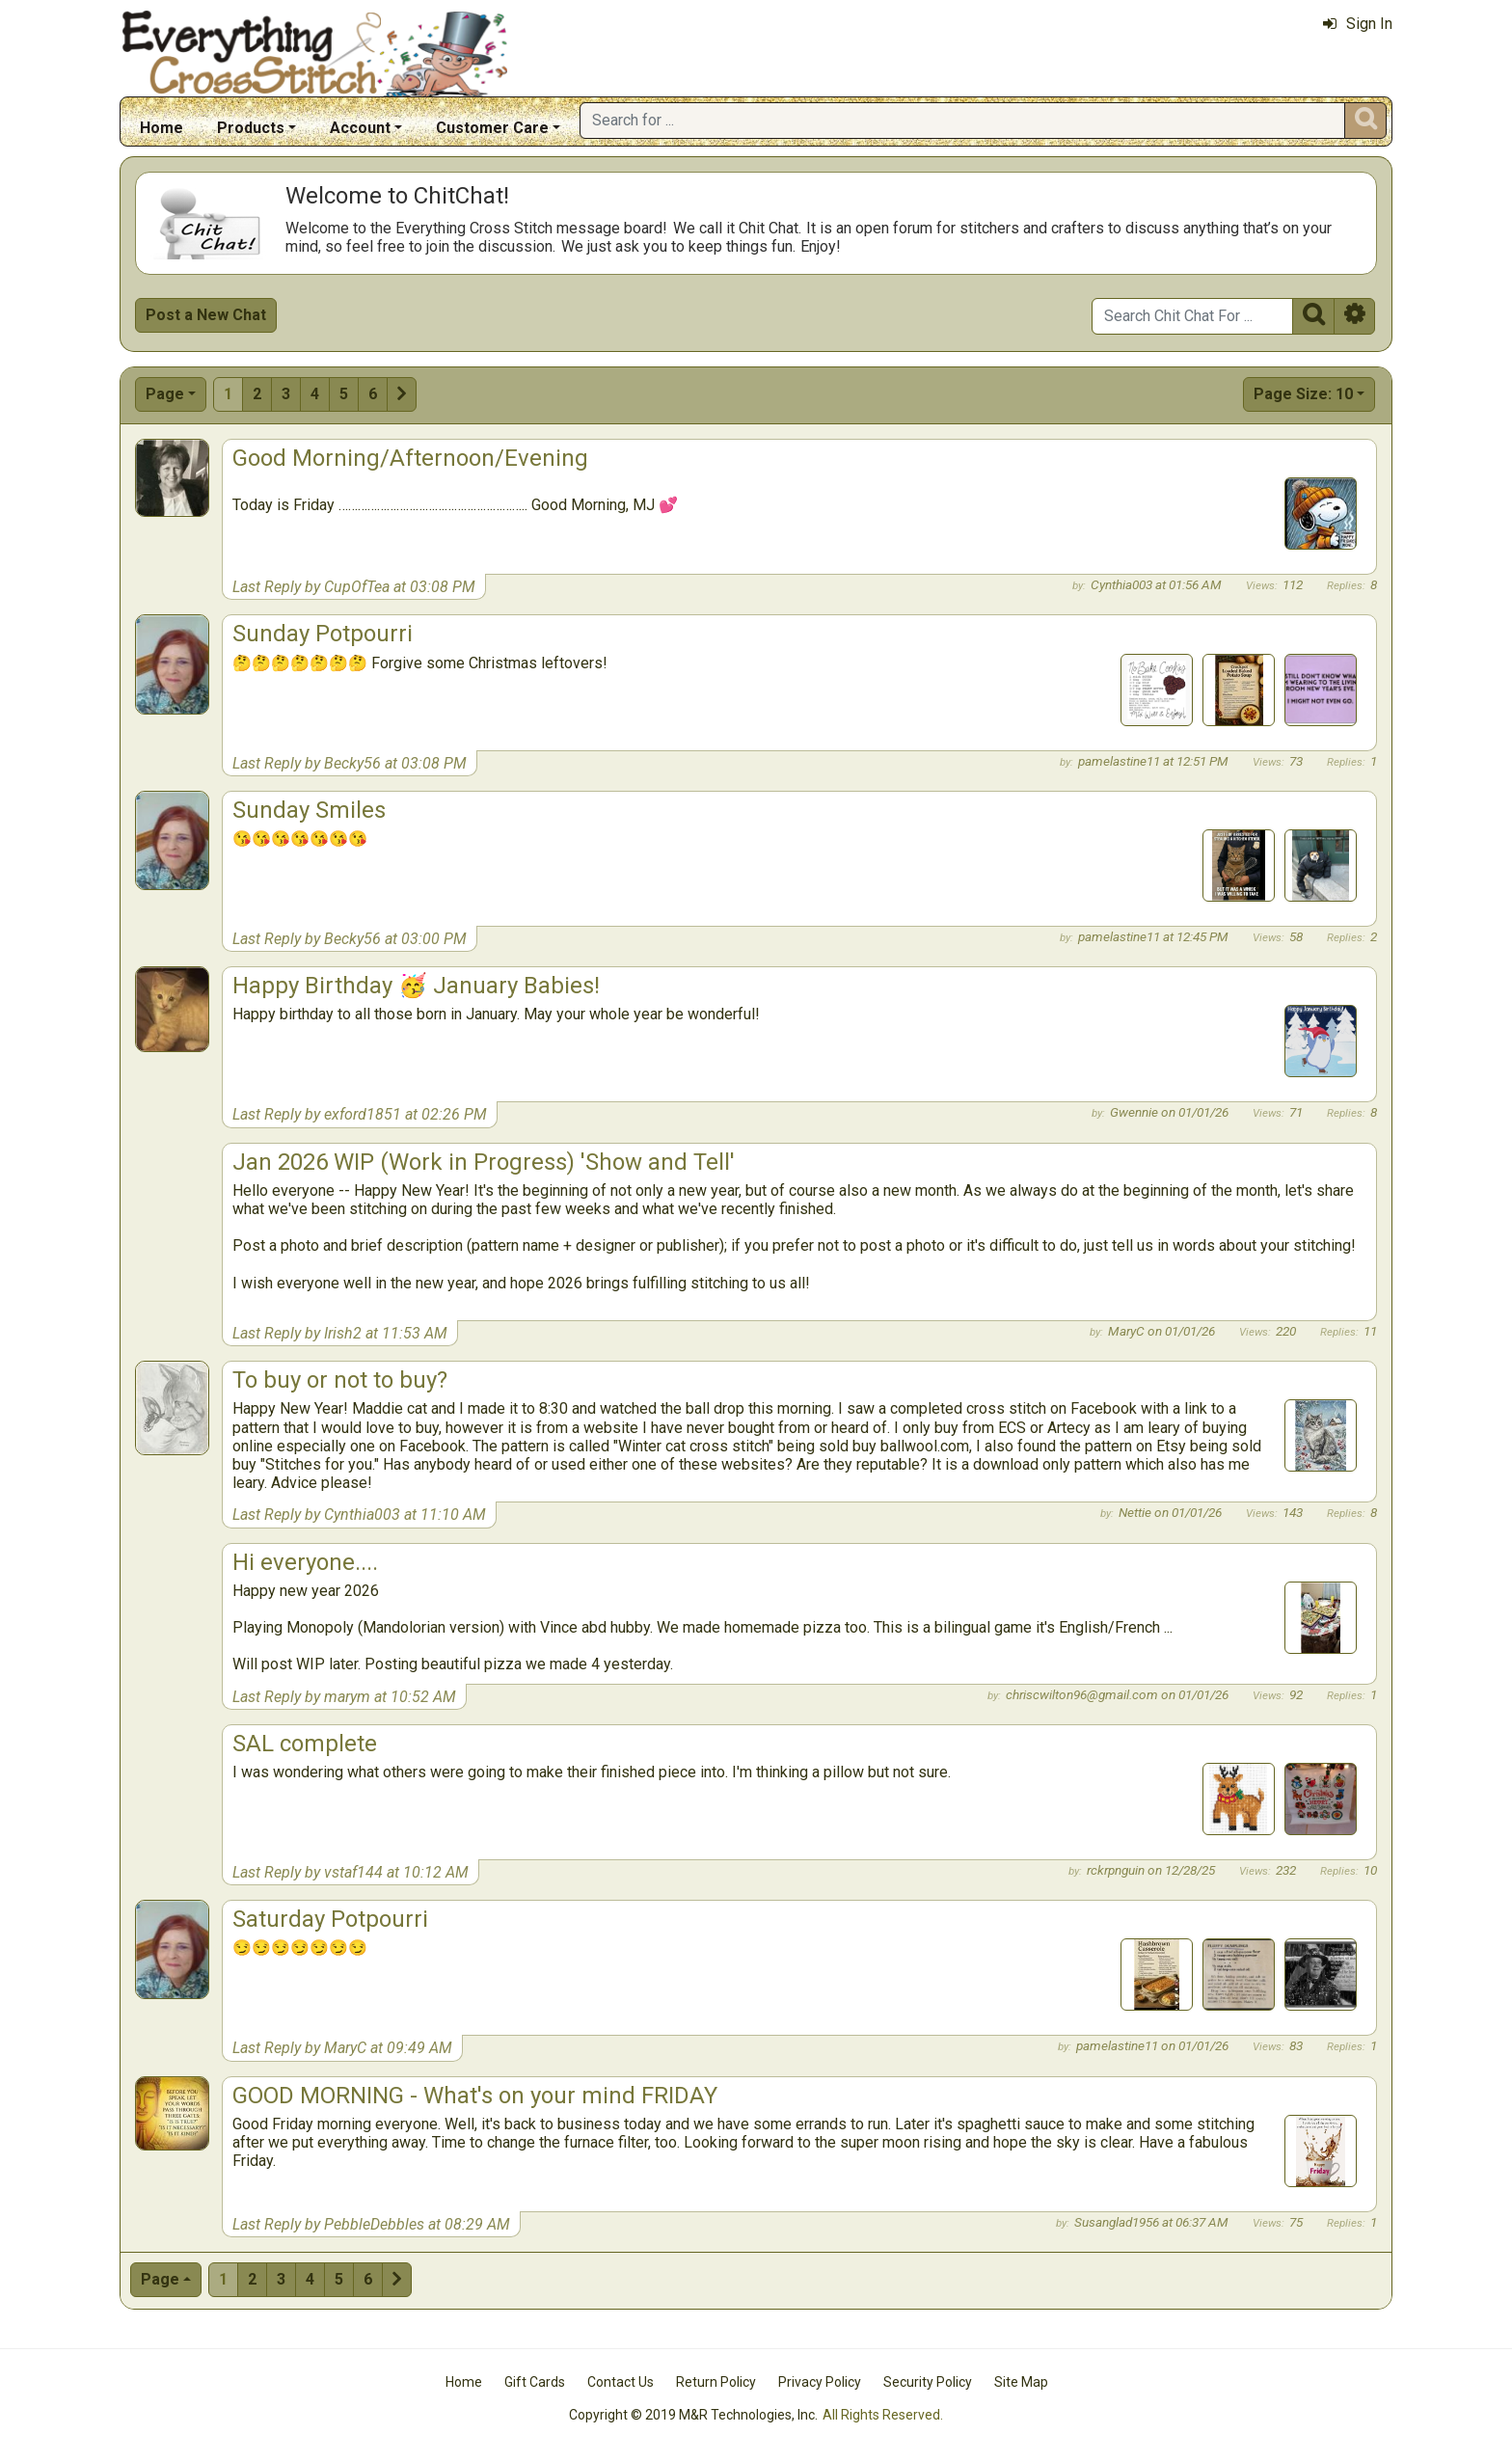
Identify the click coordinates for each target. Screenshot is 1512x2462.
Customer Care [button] (492, 128)
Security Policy (927, 2382)
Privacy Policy (819, 2382)
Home (161, 128)
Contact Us (620, 2382)
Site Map (1021, 2382)
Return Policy (716, 2382)
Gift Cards (534, 2382)
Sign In (1357, 23)
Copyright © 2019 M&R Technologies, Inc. (693, 2414)
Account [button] (360, 128)
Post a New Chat (206, 315)
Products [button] (250, 128)
